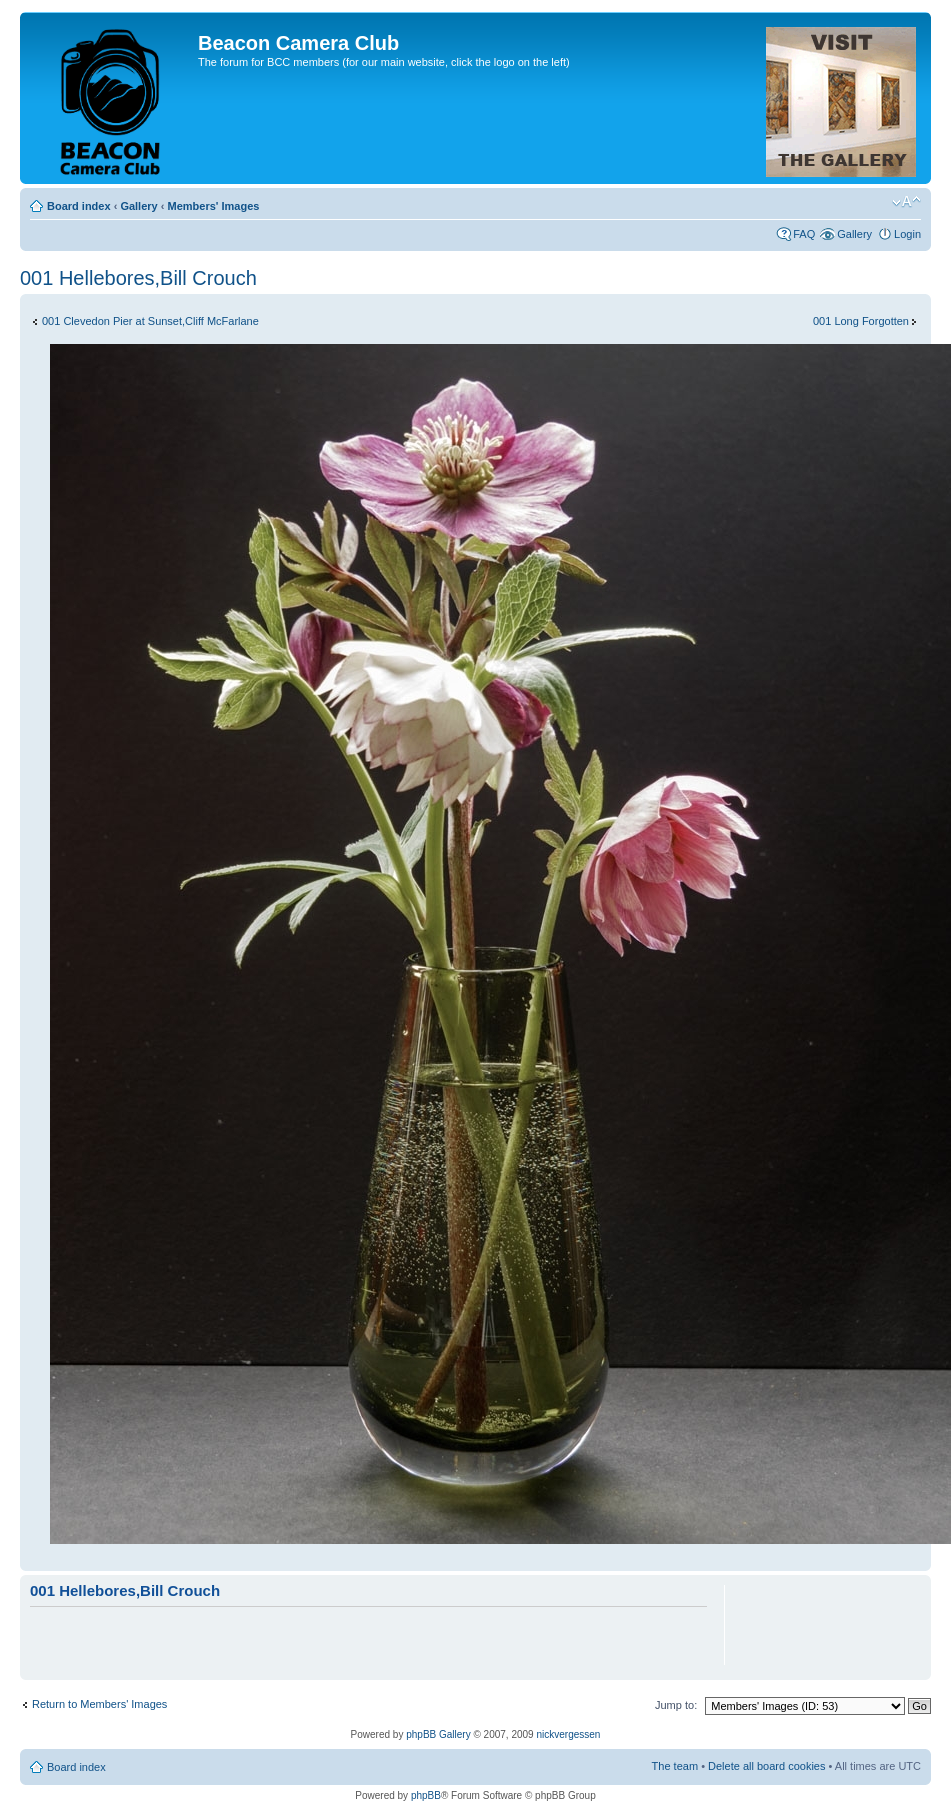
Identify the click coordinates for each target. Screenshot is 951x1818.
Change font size (906, 202)
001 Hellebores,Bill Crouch (138, 278)
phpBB (426, 1795)
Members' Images (213, 206)
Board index (79, 206)
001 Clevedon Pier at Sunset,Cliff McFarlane (150, 321)
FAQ (804, 234)
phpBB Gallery (438, 1734)
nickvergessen (568, 1734)
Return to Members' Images (99, 1704)
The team (675, 1766)
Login (907, 234)
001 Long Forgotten (861, 321)
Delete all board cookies (766, 1766)
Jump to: (676, 1705)
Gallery (138, 206)
